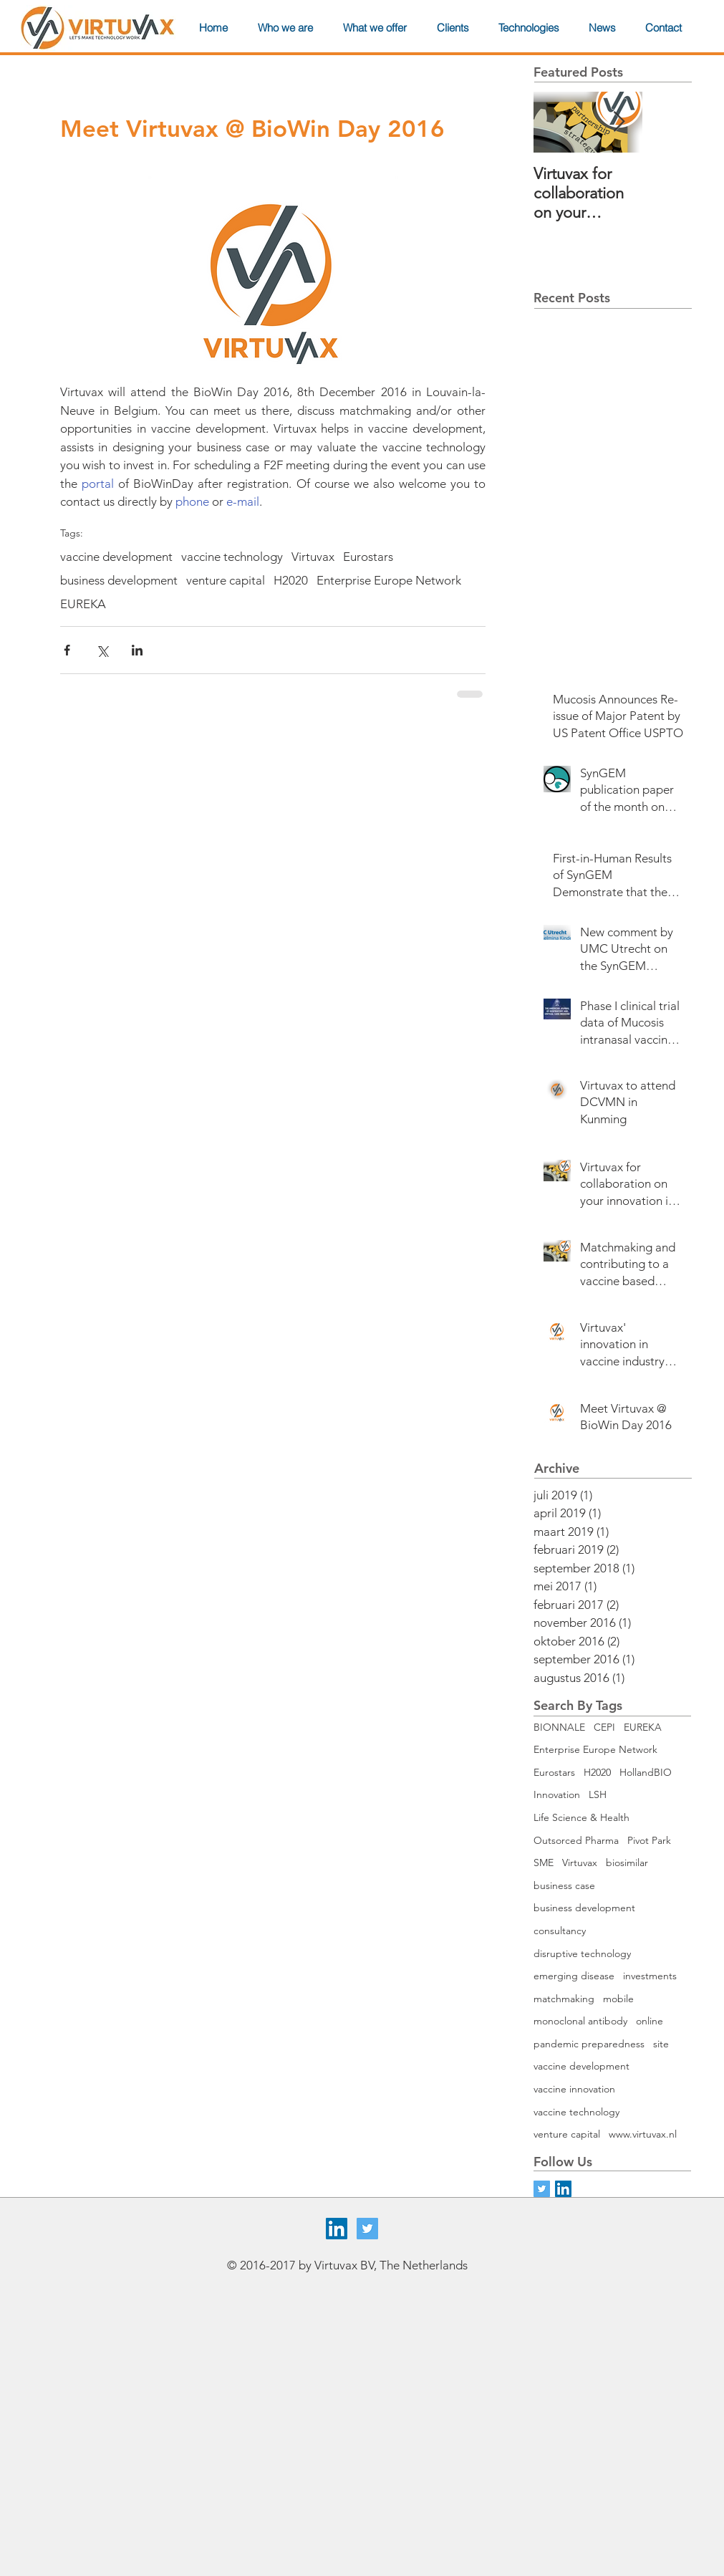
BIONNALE (559, 1727)
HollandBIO (645, 1772)
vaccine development (116, 556)
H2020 (291, 580)
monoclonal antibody (580, 2020)
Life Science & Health (581, 1817)
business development (119, 580)
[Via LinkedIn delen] (137, 650)
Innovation (557, 1794)
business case (564, 1885)
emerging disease (574, 1975)
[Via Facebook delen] (67, 650)
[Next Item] (619, 122)
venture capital (225, 580)
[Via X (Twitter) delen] (102, 650)
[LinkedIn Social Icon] (563, 2189)
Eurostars (368, 556)
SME (544, 1862)
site (661, 2043)
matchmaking (564, 1998)
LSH (598, 1794)
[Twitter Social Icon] (367, 2228)
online (649, 2020)
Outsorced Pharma (576, 1840)
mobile (618, 1998)
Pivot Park (649, 1840)
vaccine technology (232, 556)
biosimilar (627, 1862)
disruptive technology (582, 1953)
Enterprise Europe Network (389, 580)
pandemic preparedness (589, 2043)
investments (650, 1975)
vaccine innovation (574, 2088)
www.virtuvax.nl (643, 2134)
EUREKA (83, 604)
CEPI (604, 1727)
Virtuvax (312, 556)
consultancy (560, 1930)
